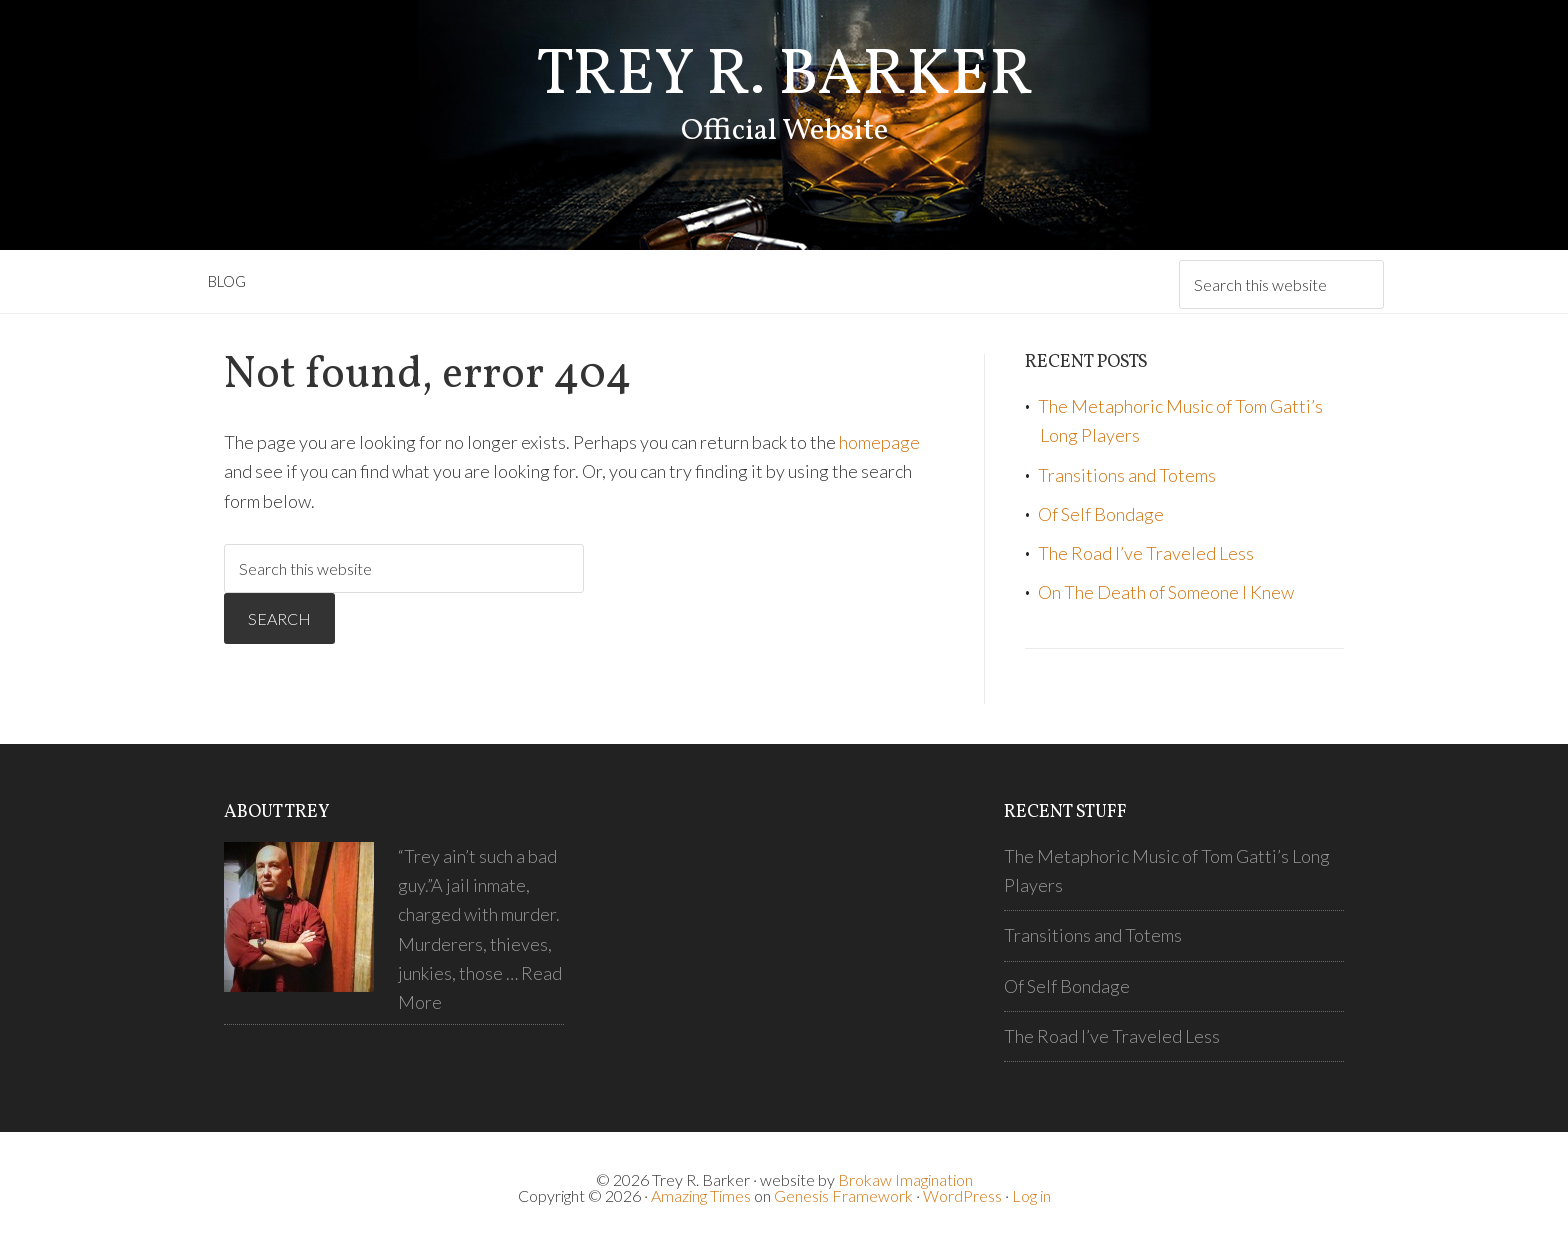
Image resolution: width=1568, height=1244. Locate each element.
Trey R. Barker (784, 76)
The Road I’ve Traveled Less (1146, 553)
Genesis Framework (843, 1195)
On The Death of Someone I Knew (1166, 592)
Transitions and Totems (1127, 475)
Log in (1031, 1195)
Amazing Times (701, 1195)
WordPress (962, 1195)
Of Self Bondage (1101, 514)
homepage (879, 442)
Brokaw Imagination (905, 1179)
